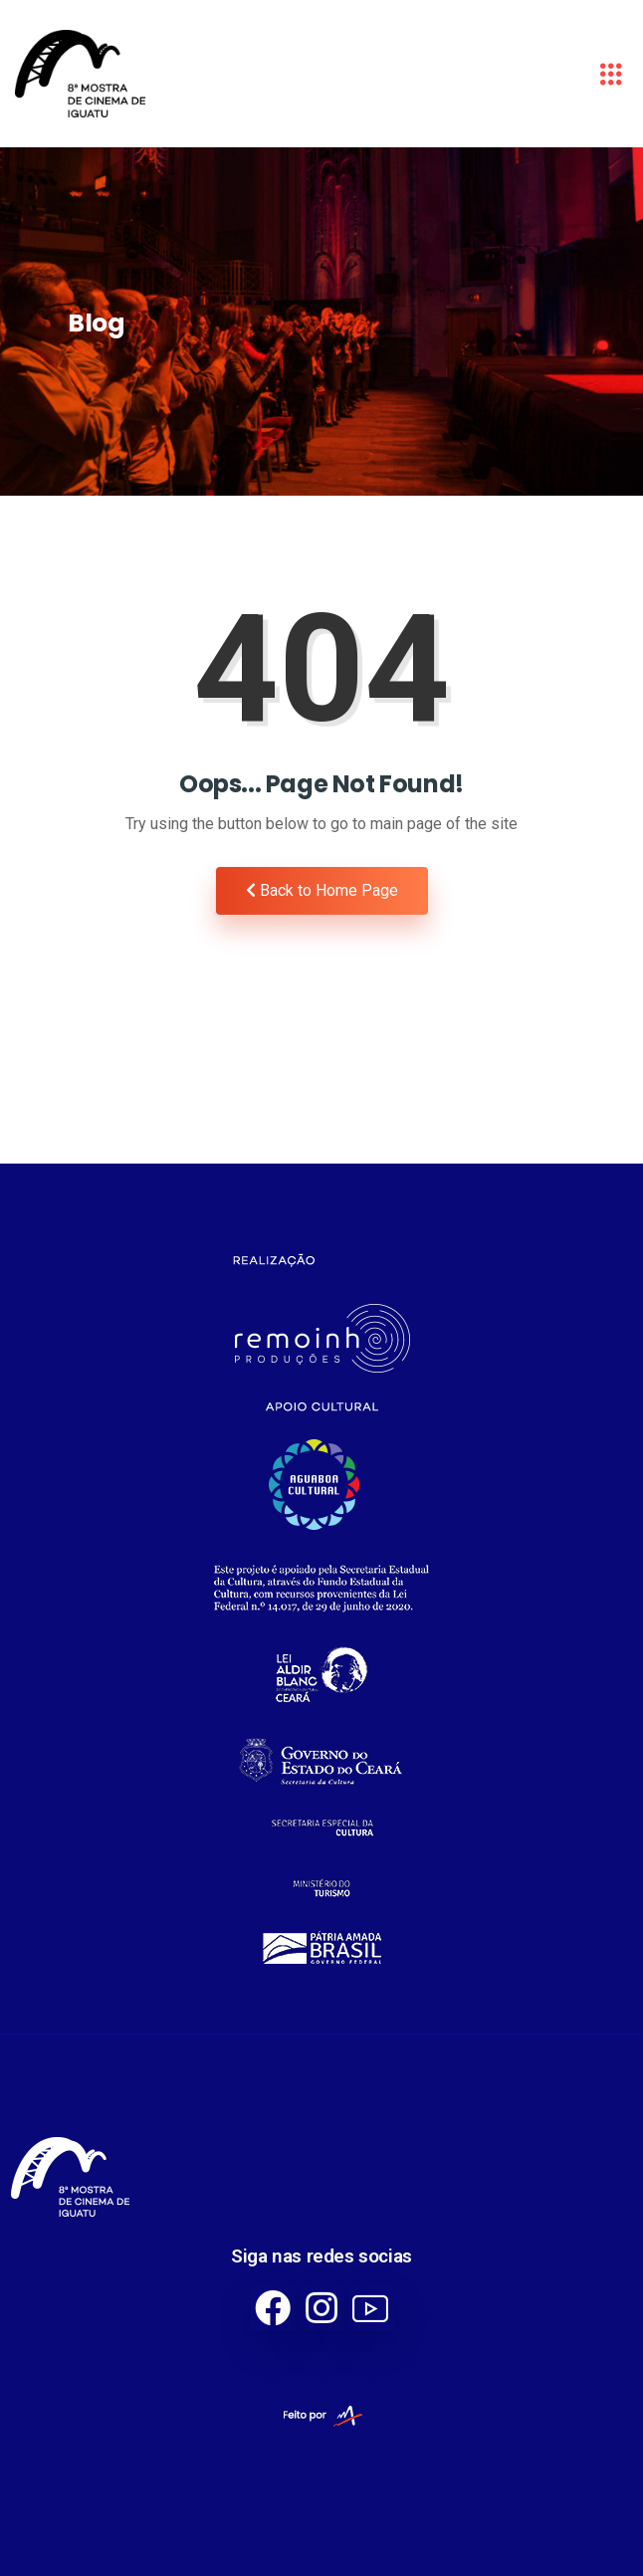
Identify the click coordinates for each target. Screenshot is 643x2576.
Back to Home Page (322, 890)
